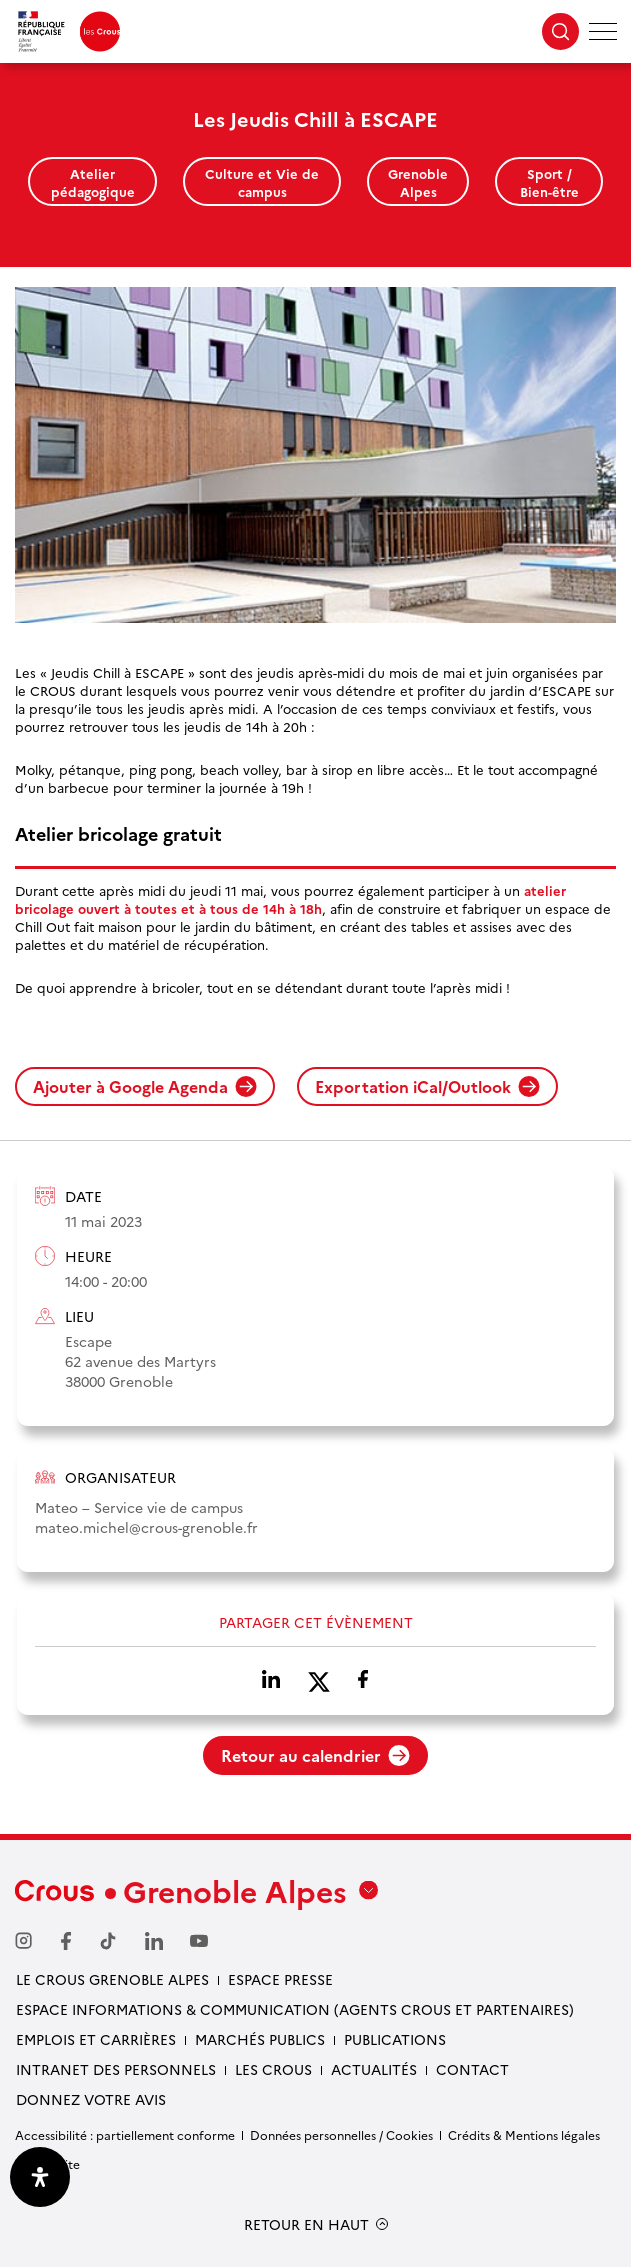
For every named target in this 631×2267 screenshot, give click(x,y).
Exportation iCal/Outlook (427, 1086)
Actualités (374, 2069)
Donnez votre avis (91, 2099)
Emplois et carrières (96, 2039)
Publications (395, 2039)
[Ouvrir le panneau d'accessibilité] (40, 2177)
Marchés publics (260, 2039)
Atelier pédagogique (93, 182)
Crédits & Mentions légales (524, 2134)
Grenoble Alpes (418, 182)
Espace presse (280, 1979)
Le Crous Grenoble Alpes (112, 1979)
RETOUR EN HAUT (306, 2224)
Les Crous (273, 2069)
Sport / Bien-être (549, 182)
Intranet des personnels (116, 2069)
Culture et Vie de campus (262, 182)
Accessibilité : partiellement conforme (125, 2134)
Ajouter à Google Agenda (145, 1086)
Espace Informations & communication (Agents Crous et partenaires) (295, 2009)
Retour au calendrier (315, 1755)
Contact (472, 2069)
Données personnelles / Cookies (341, 2134)
